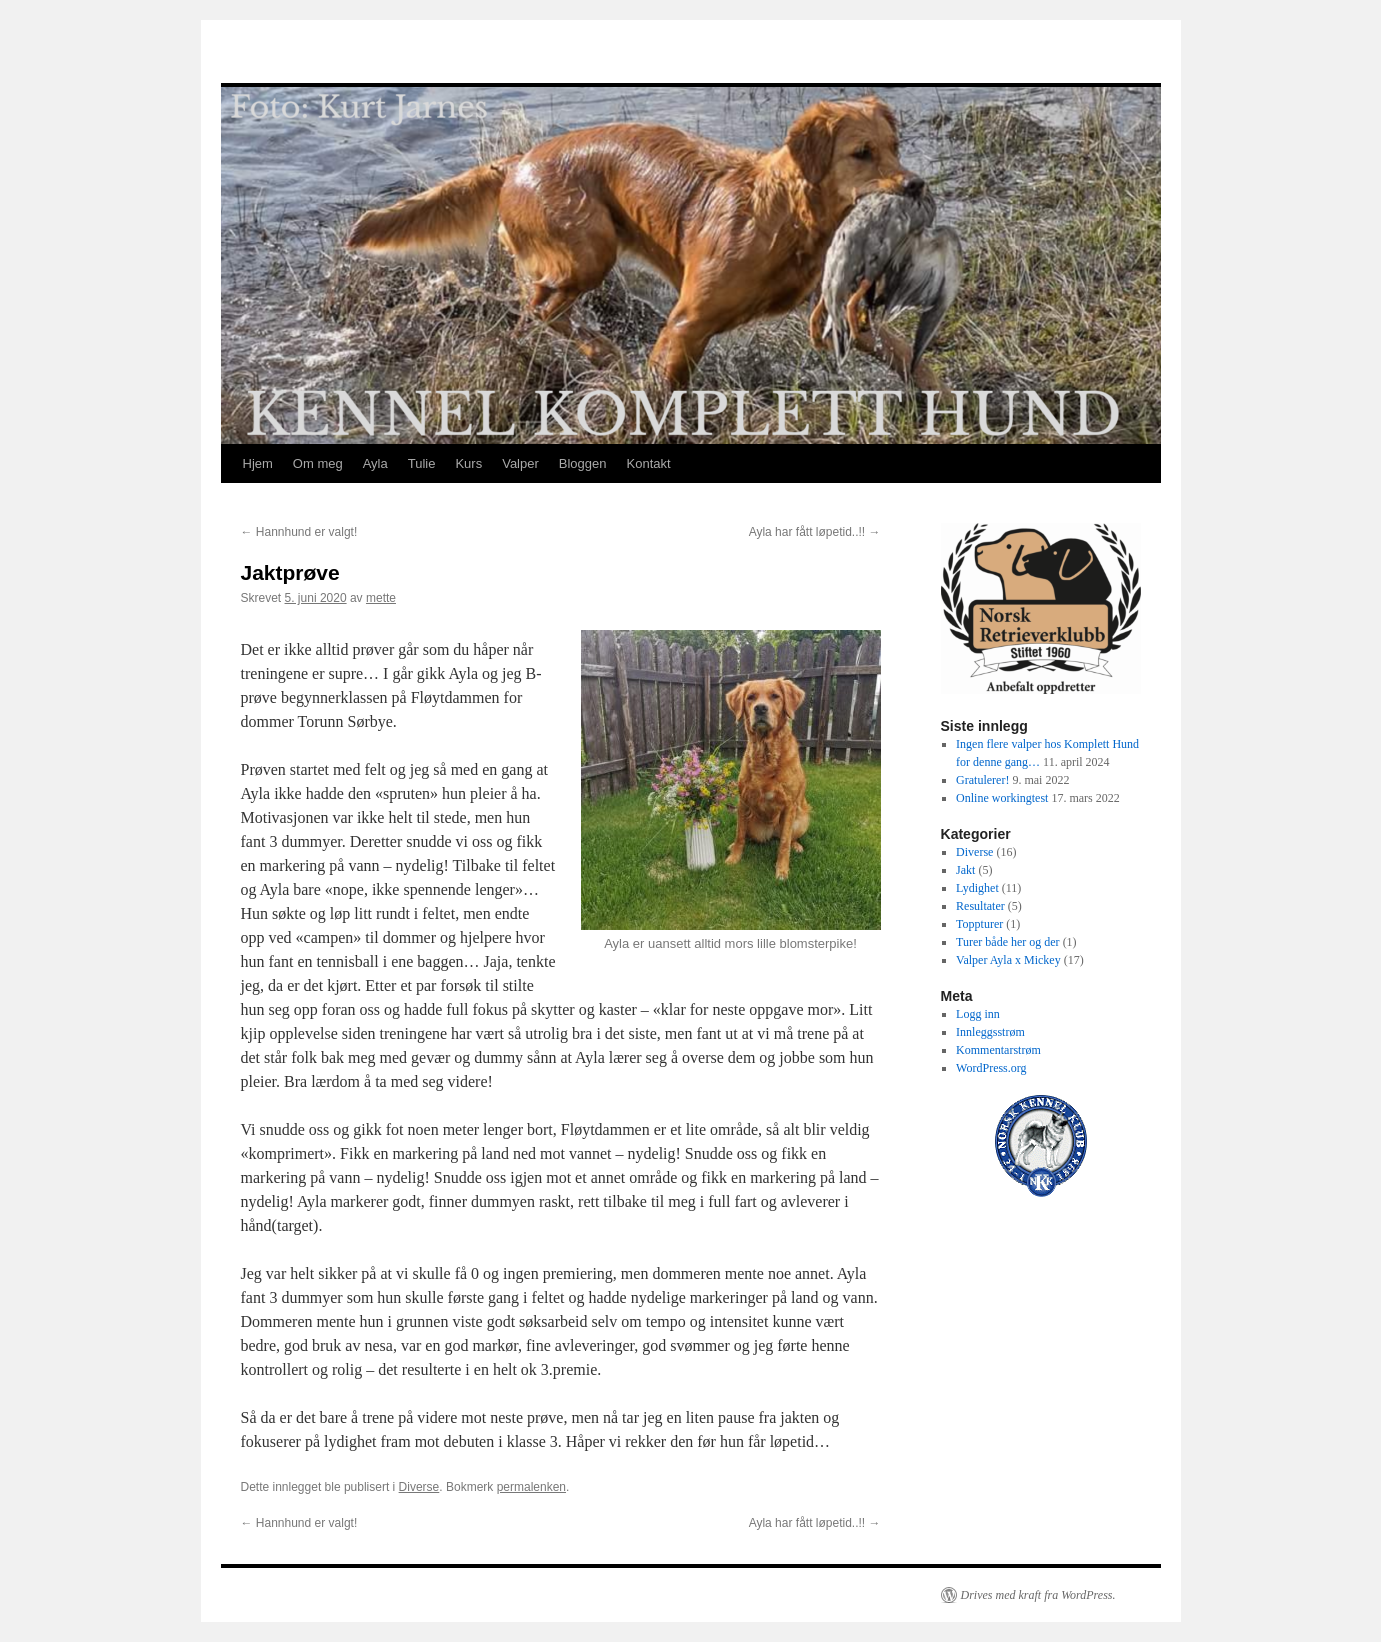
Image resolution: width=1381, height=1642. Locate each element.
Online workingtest (1002, 798)
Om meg (318, 463)
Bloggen (583, 463)
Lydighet (977, 888)
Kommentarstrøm (998, 1050)
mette (381, 598)
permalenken (531, 1487)
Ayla (375, 463)
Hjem (258, 463)
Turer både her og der (1008, 942)
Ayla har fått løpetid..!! (815, 532)
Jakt (965, 870)
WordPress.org (991, 1068)
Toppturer (979, 924)
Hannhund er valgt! (299, 532)
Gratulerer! (982, 780)
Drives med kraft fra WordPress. (1038, 1595)
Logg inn (978, 1014)
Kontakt (649, 463)
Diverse (419, 1487)
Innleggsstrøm (990, 1032)
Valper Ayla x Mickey (1008, 960)
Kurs (468, 463)
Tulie (422, 463)
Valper (520, 463)
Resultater (980, 906)
